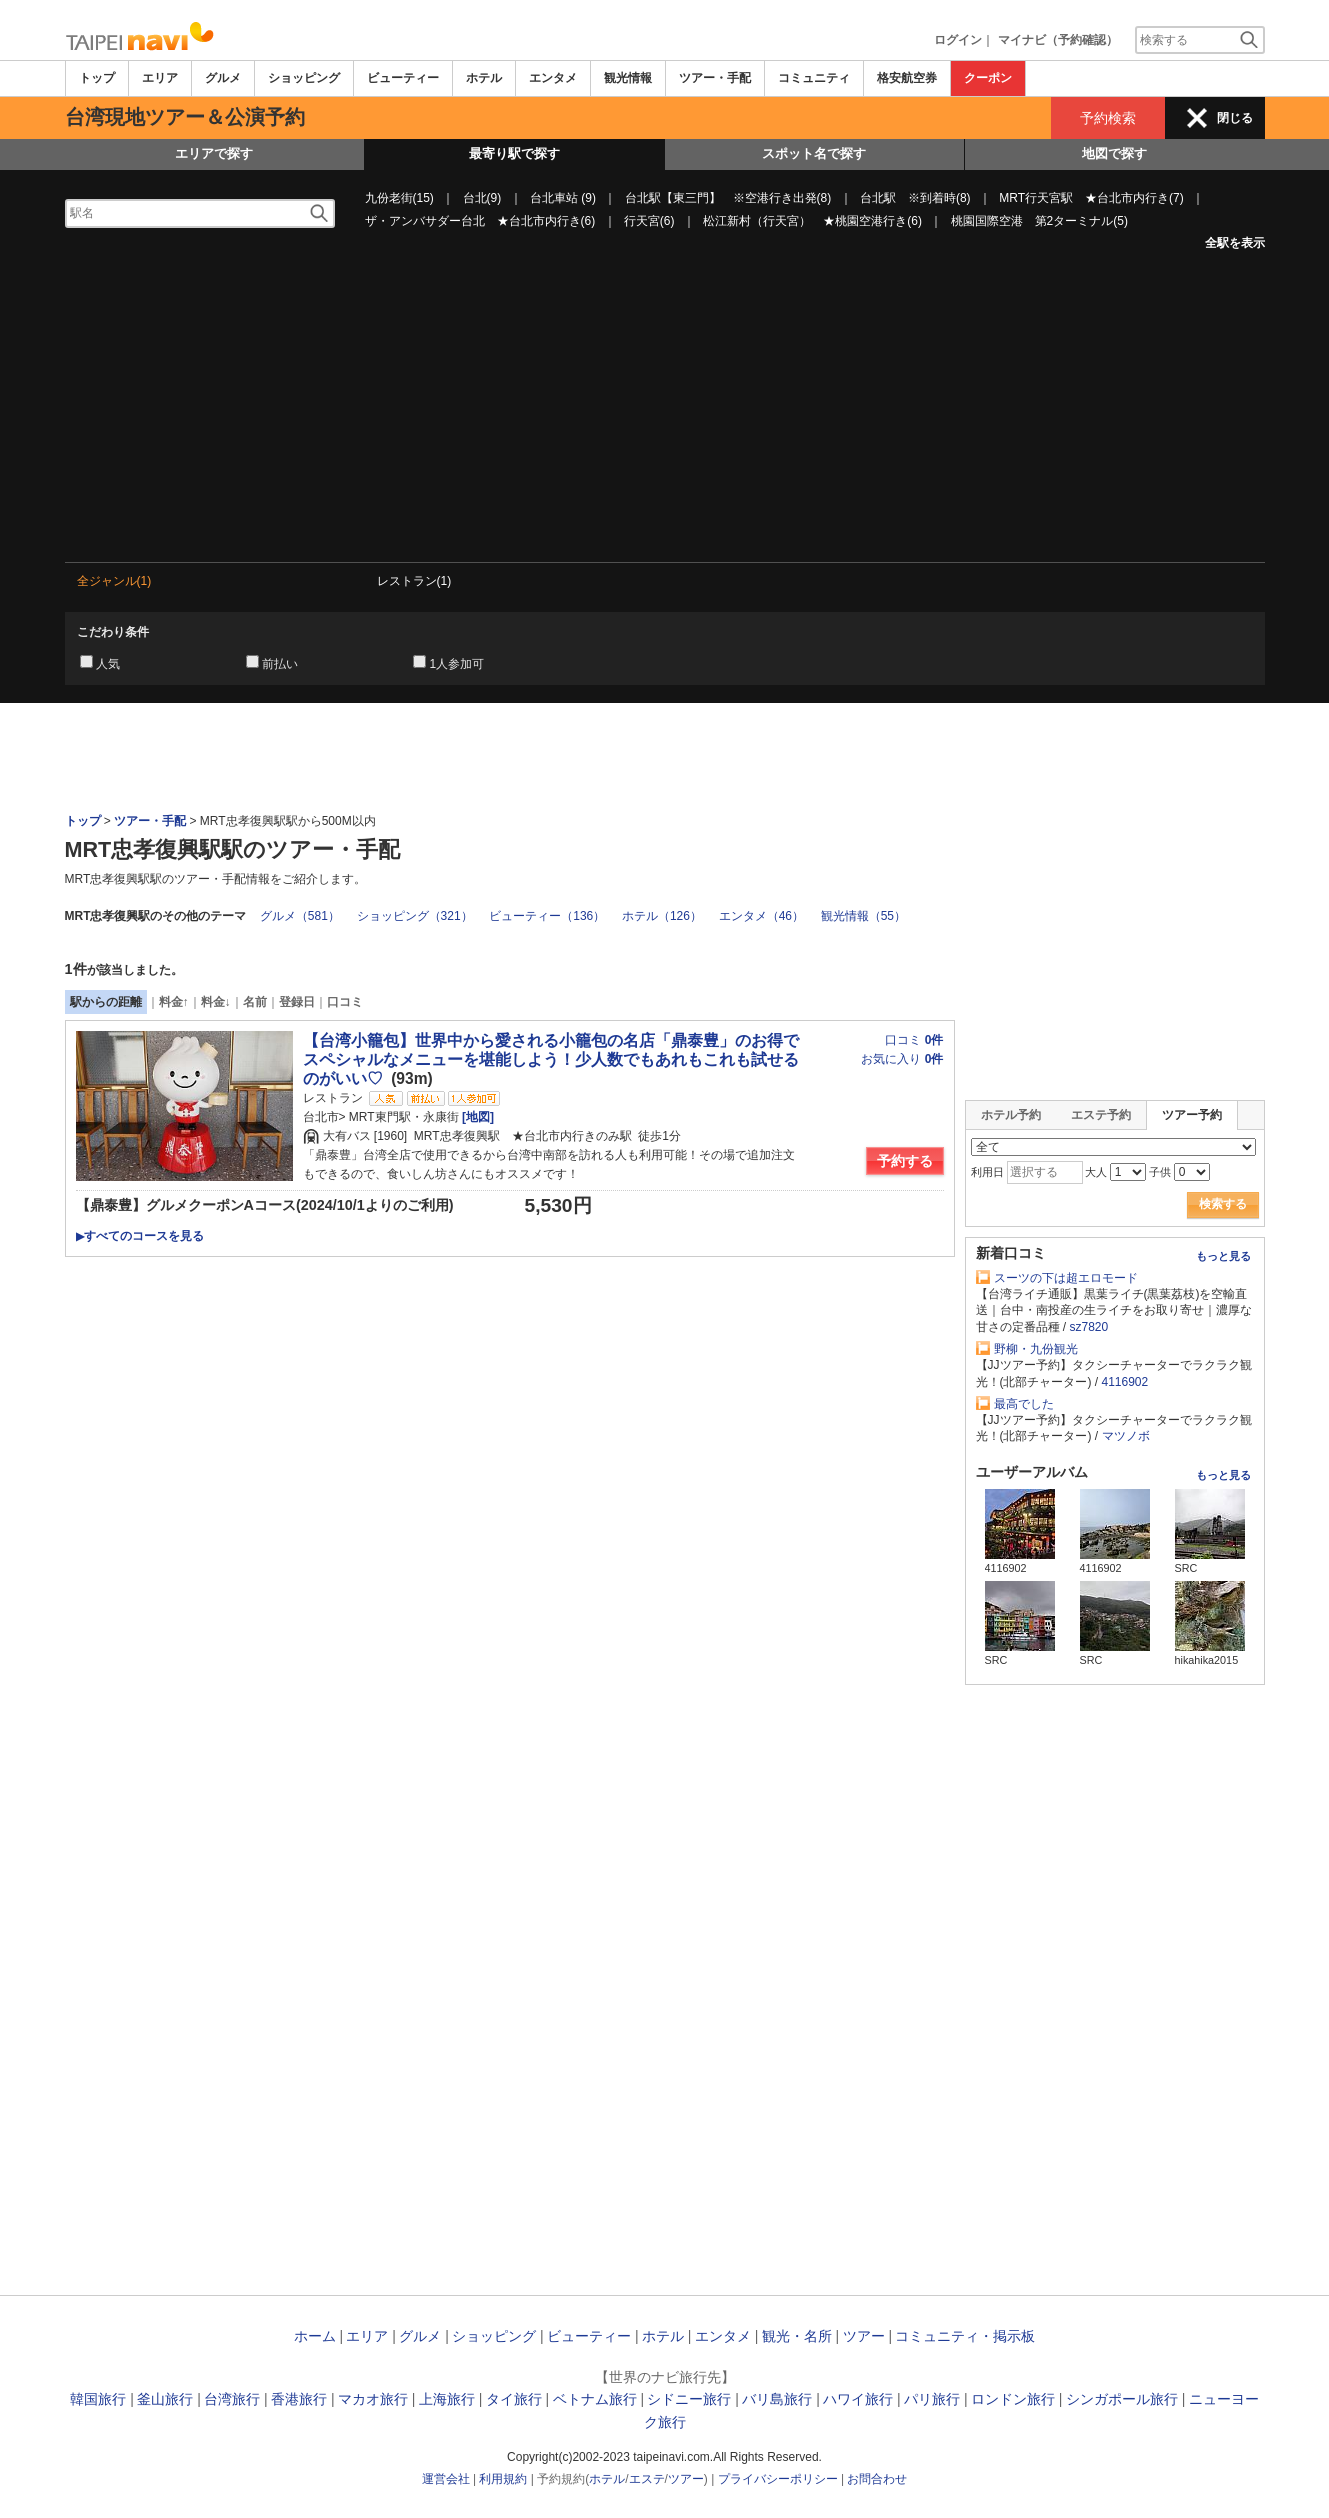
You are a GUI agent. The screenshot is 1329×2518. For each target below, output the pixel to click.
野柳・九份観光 (1036, 1349)
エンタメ (553, 78)
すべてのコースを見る (140, 1236)
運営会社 (446, 2479)
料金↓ (216, 1002)
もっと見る (1223, 1256)
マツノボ (1126, 1436)
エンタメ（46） (761, 916)
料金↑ (174, 1002)
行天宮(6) (649, 221)
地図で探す (1114, 153)
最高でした (1024, 1404)
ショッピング (304, 78)
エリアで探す (214, 153)
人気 (108, 664)
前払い (280, 664)
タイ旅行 (514, 2399)
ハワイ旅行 (858, 2399)
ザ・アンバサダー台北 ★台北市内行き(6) (480, 221)
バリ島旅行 (777, 2399)
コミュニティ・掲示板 (965, 2336)
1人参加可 (456, 664)
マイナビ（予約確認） (1058, 40)
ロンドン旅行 (1013, 2399)
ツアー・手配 (715, 78)
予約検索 (1108, 118)
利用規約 (503, 2479)
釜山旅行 (165, 2399)
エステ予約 (1101, 1115)
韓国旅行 (98, 2399)
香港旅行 (299, 2399)
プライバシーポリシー (778, 2479)
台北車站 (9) (563, 198)
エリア (160, 78)
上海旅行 (447, 2399)
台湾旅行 (232, 2399)
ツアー (864, 2336)
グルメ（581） (300, 916)
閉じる (1235, 118)
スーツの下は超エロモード (1066, 1278)
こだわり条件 (113, 632)
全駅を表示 (1235, 243)
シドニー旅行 (689, 2399)
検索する (1223, 1204)
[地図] (476, 1117)
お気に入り (902, 1059)
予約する (905, 1161)
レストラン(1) (414, 581)
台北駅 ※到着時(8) (915, 198)
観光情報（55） (863, 916)
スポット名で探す (814, 153)
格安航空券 (907, 78)
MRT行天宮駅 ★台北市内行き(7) (1091, 198)
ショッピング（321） (415, 916)
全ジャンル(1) (114, 581)
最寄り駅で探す (514, 153)
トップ (97, 78)
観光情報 (628, 78)
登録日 (297, 1002)
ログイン (958, 40)
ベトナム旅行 (595, 2399)
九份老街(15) (399, 198)
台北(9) (482, 198)
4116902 (1125, 1382)
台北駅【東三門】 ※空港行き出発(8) (728, 198)
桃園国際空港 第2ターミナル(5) (1039, 221)
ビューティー (403, 78)
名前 (255, 1002)
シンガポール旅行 (1122, 2399)
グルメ (223, 78)
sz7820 (1089, 1327)
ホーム (315, 2336)
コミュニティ (814, 78)
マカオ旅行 (373, 2399)
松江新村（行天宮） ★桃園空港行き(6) (812, 221)
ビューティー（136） (547, 916)
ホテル (484, 78)
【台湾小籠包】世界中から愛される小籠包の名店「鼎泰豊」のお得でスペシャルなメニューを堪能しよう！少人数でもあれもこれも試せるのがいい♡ (551, 1059)
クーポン (988, 78)
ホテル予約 (1011, 1115)
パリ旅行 (932, 2399)
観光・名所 (797, 2336)
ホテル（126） (662, 916)
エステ (647, 2479)
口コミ (345, 1002)
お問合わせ (877, 2479)
